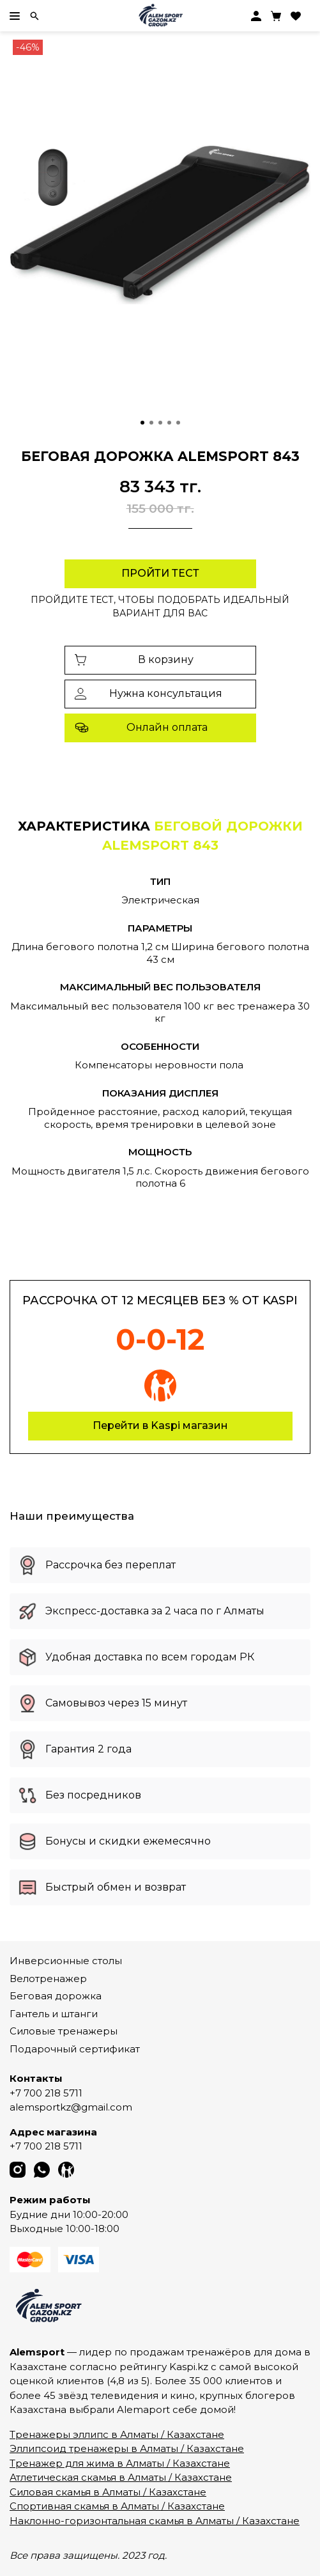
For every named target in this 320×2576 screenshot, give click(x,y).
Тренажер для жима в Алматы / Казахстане (120, 2463)
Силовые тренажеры (64, 2031)
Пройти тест (160, 573)
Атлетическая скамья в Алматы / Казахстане (121, 2477)
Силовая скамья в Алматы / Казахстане (108, 2492)
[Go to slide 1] (142, 423)
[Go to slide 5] (178, 423)
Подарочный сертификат (75, 2049)
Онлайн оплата (141, 728)
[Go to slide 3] (160, 423)
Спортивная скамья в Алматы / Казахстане (117, 2506)
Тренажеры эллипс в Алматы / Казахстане (117, 2434)
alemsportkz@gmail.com (71, 2107)
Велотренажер (48, 1978)
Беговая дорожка (56, 1996)
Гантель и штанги (54, 2014)
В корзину (134, 659)
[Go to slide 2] (151, 423)
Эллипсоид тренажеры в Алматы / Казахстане (127, 2448)
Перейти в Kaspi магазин (160, 1425)
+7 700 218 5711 (46, 2093)
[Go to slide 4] (169, 423)
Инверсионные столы (66, 1961)
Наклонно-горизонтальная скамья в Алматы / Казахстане (155, 2521)
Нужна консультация (149, 693)
